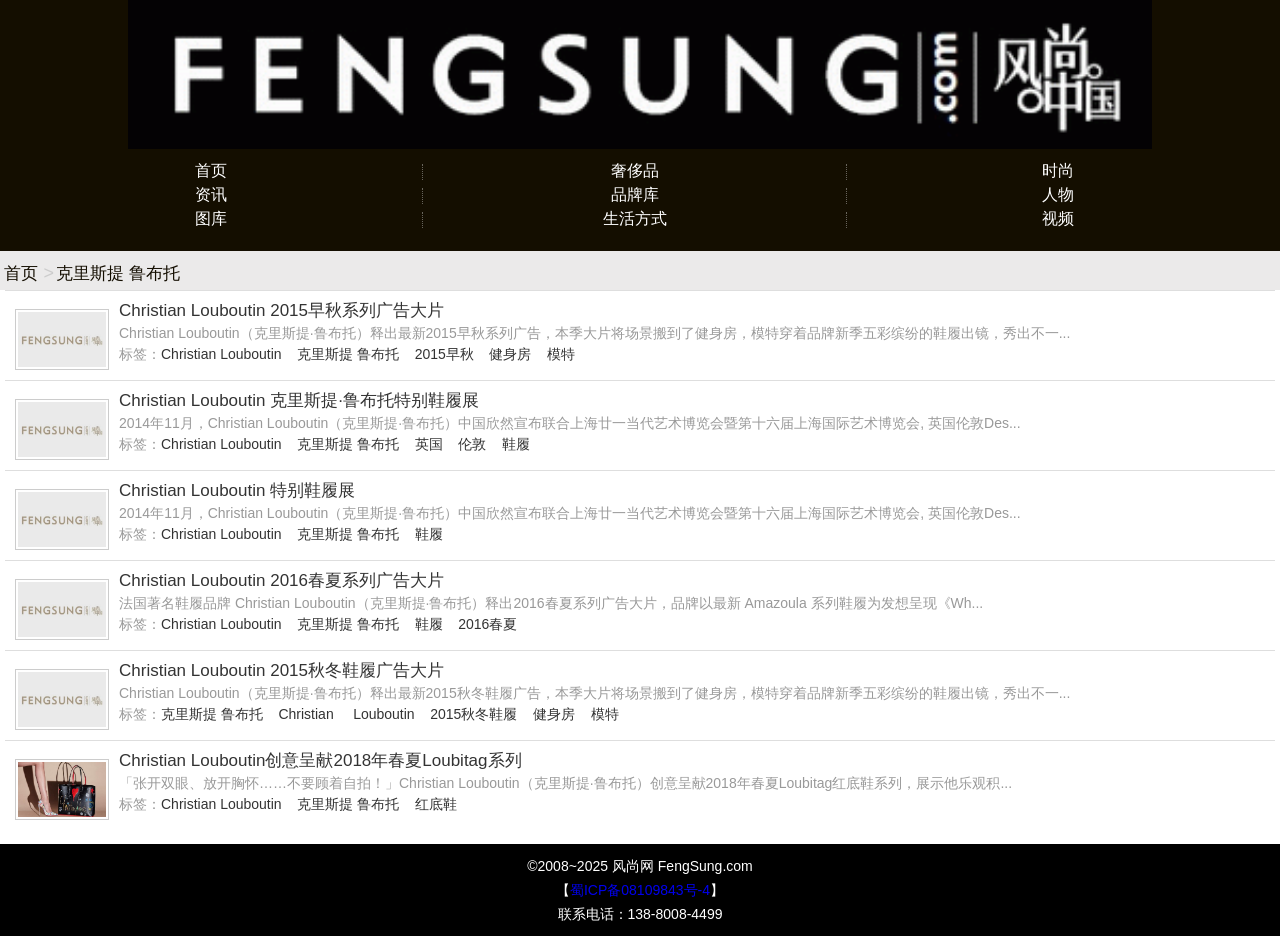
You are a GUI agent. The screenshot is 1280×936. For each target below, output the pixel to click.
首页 (211, 170)
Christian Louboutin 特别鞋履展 (237, 490)
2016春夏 (487, 624)
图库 (211, 218)
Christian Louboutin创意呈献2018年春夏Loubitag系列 (320, 760)
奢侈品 (635, 170)
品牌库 (635, 194)
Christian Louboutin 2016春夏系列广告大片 (281, 580)
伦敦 (472, 444)
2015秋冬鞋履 (473, 714)
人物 (1058, 194)
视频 (1058, 218)
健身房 (510, 354)
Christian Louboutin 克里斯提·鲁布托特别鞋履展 (299, 400)
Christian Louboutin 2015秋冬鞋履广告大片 (281, 670)
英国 (429, 444)
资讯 (211, 194)
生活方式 (635, 218)
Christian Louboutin (221, 354)
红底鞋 (436, 804)
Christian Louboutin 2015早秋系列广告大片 (281, 310)
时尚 (1058, 170)
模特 (561, 354)
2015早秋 (444, 354)
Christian (307, 714)
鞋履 (516, 444)
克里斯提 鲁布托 (348, 354)
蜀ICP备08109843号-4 (640, 890)
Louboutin (384, 714)
